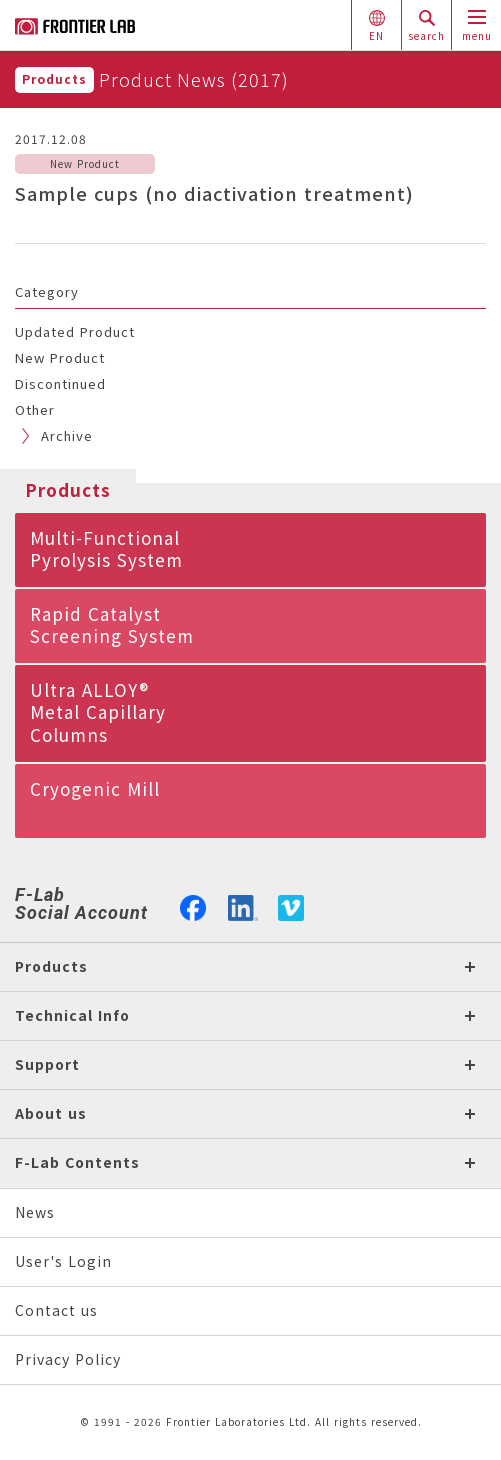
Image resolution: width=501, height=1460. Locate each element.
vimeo (291, 908)
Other (35, 410)
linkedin (243, 906)
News (35, 1212)
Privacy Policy (68, 1359)
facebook (193, 906)
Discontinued (60, 384)
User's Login (63, 1261)
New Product (60, 358)
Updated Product (75, 332)
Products (54, 79)
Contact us (56, 1310)
